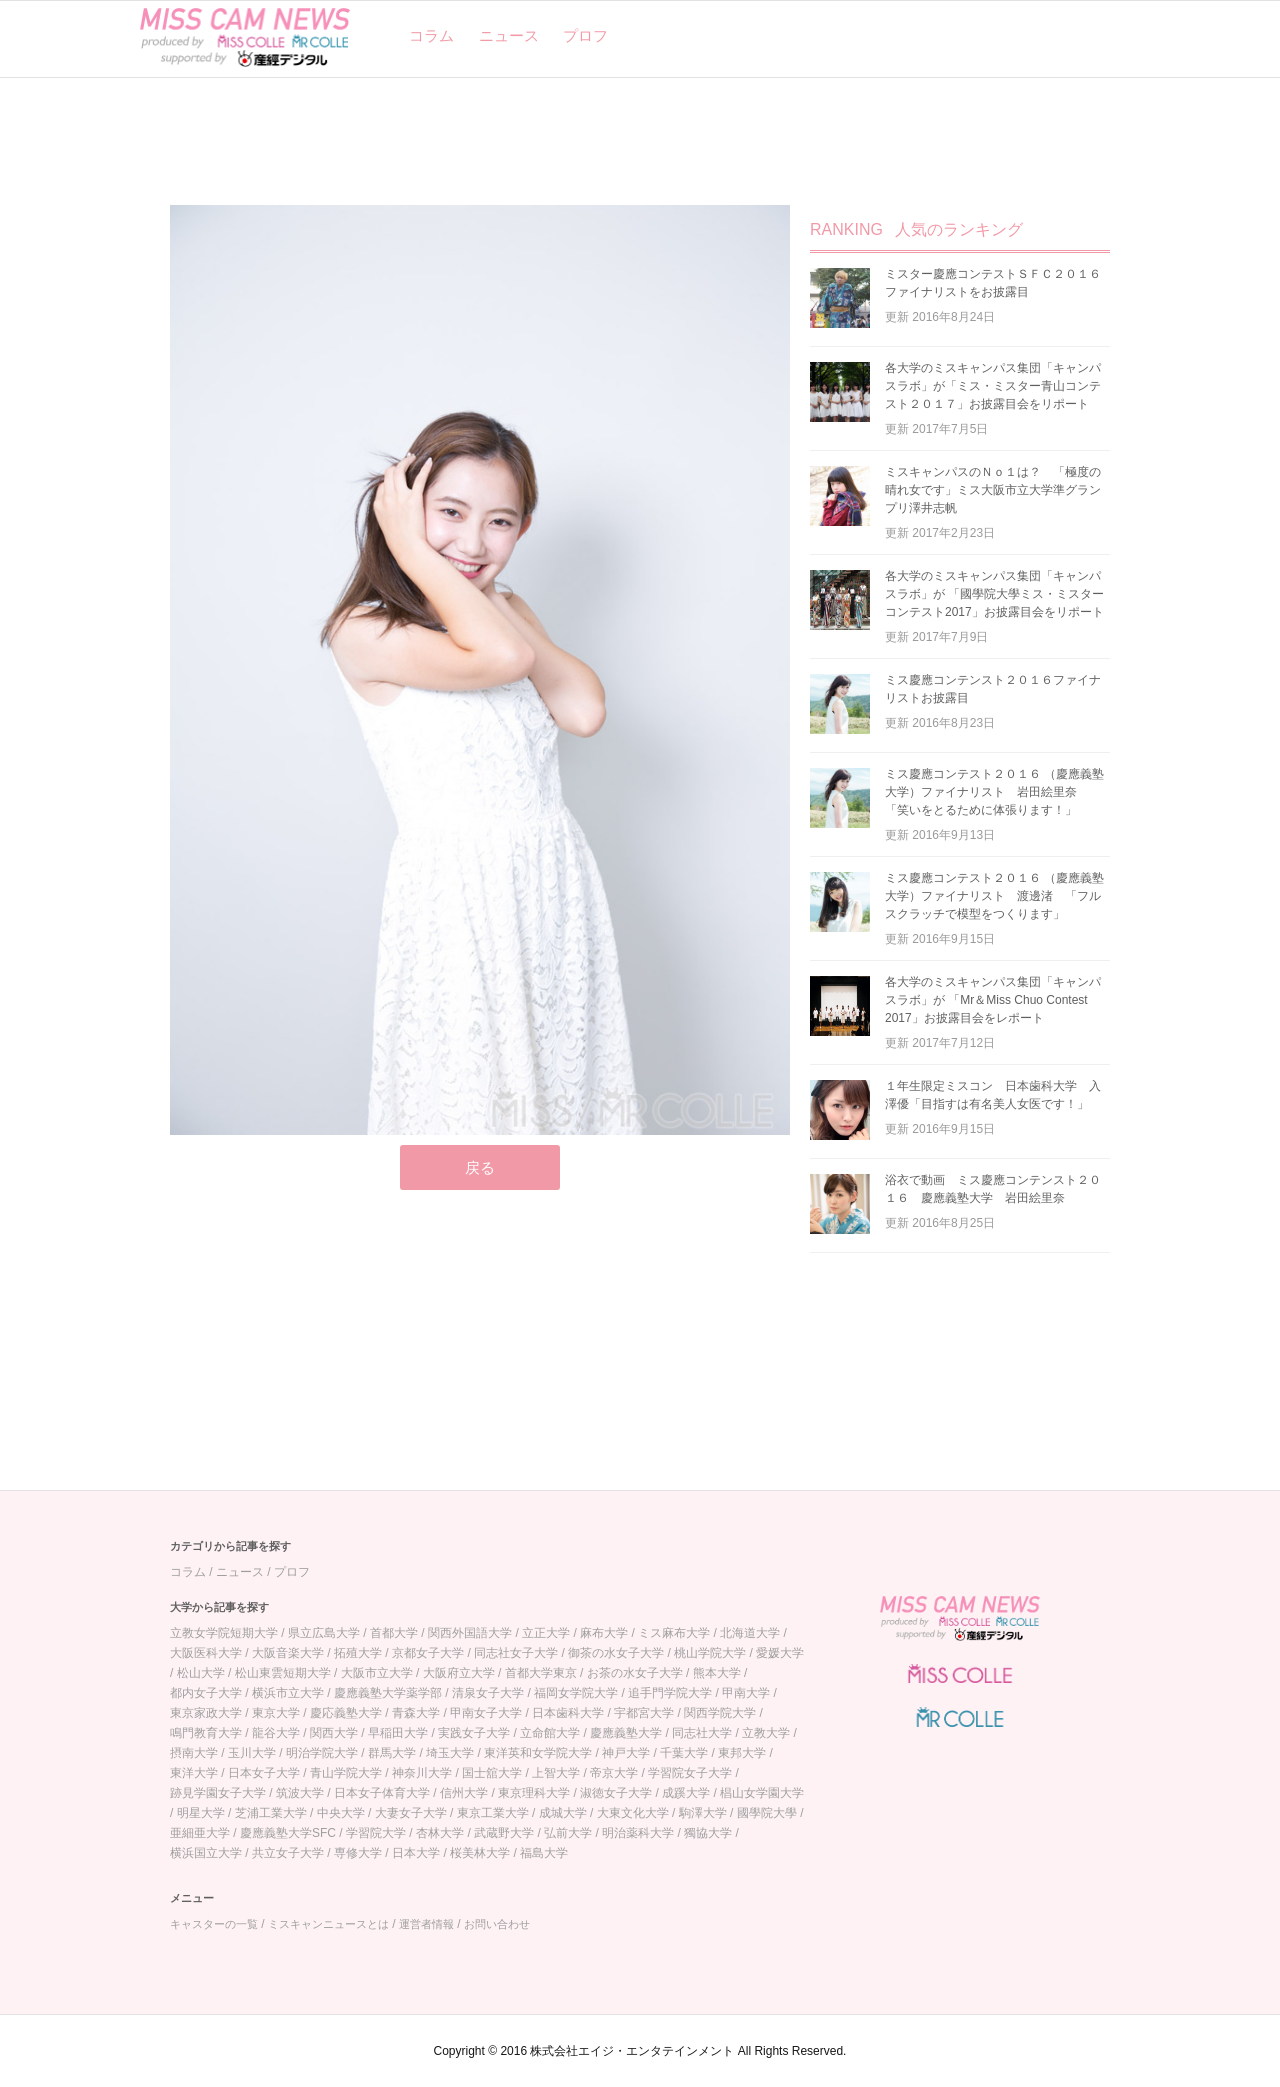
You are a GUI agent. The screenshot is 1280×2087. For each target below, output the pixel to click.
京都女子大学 (428, 1653)
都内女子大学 (206, 1693)
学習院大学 (376, 1833)
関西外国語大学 (470, 1633)
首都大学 (394, 1633)
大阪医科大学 (206, 1653)
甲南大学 (746, 1693)
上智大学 (556, 1773)
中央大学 (341, 1813)
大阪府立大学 (459, 1673)
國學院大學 (767, 1813)
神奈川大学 (422, 1773)
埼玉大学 (450, 1753)
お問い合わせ (497, 1924)
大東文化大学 (633, 1813)
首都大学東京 (541, 1673)
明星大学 (201, 1813)
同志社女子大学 (516, 1653)
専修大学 (358, 1853)
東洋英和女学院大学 (538, 1753)
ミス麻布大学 (674, 1633)
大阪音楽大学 (288, 1653)
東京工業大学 (493, 1813)
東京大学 (276, 1713)
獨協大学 (708, 1833)
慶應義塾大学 (626, 1733)
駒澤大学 (703, 1813)
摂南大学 (194, 1753)
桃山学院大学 (710, 1653)
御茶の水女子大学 (616, 1653)
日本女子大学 (264, 1773)
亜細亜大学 (200, 1833)
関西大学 (334, 1733)
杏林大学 (440, 1833)
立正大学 (546, 1633)
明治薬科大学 (638, 1833)
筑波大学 (300, 1793)
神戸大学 (626, 1753)
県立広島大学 (324, 1633)
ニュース (509, 35)
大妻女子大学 (411, 1813)
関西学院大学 (720, 1713)
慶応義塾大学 (346, 1713)
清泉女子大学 (488, 1693)
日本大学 (416, 1853)
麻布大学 (604, 1633)
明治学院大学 (322, 1753)
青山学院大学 (346, 1773)
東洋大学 (194, 1773)
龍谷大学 (276, 1733)
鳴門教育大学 (206, 1733)
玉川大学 (252, 1753)
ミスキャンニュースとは (328, 1924)
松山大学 (201, 1673)
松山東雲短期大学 (283, 1673)
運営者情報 (426, 1924)
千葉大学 (684, 1753)
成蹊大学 (686, 1793)
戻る (480, 1167)
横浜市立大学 (288, 1693)
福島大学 (544, 1853)
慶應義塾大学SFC (288, 1833)
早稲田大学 (398, 1733)
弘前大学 (568, 1833)
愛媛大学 (780, 1653)
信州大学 (464, 1793)
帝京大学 (614, 1773)
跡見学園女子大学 (218, 1793)
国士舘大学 (492, 1773)
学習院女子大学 (690, 1773)
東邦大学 (742, 1753)
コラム (431, 35)
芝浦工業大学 (271, 1813)
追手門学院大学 (670, 1693)
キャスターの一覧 (214, 1924)
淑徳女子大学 (616, 1793)
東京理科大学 (534, 1793)
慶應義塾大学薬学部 (388, 1693)
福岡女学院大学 (576, 1693)
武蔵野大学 (504, 1833)
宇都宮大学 (644, 1713)
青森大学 (416, 1713)
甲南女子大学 (486, 1713)
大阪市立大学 (377, 1673)
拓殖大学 (358, 1653)
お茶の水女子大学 (635, 1673)
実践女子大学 (474, 1733)
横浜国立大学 (206, 1853)
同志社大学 (702, 1733)
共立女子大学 (288, 1853)
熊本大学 (717, 1673)
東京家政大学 (206, 1713)
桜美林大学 (480, 1853)
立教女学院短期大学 (224, 1633)
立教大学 (766, 1733)
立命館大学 (550, 1733)
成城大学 (563, 1813)
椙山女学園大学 (762, 1793)
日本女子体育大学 (382, 1793)
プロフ (585, 35)
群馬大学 (392, 1753)
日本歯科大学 (568, 1713)
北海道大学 (750, 1633)
